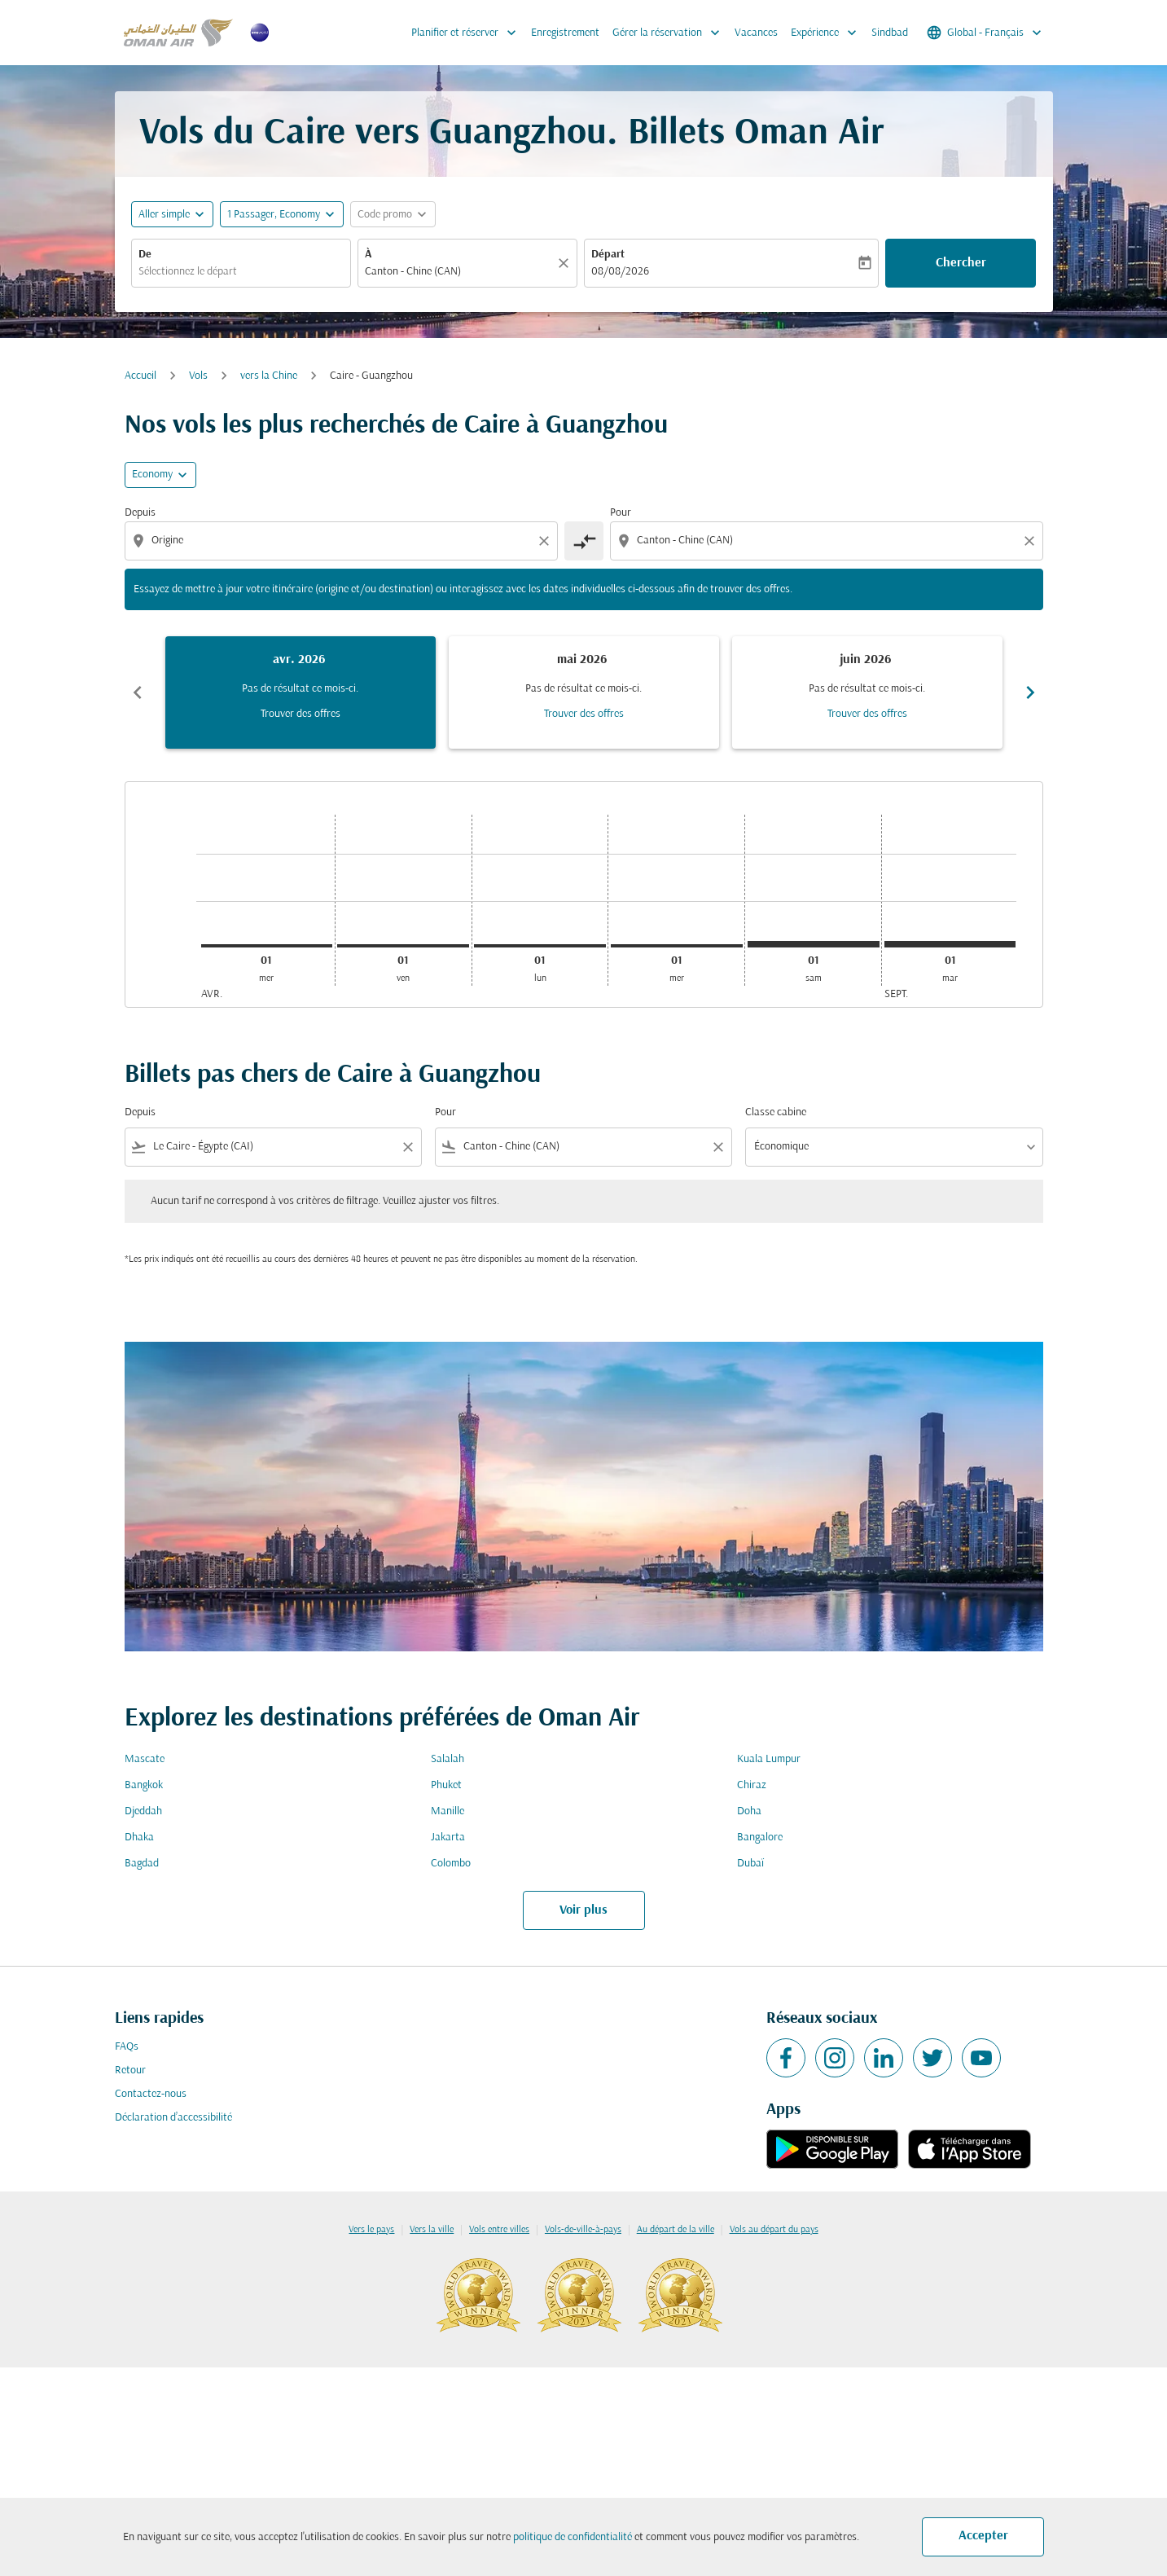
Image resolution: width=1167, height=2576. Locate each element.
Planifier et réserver (467, 32)
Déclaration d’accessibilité (173, 2118)
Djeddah (143, 1811)
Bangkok (144, 1785)
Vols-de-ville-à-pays (583, 2230)
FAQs (126, 2047)
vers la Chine (268, 376)
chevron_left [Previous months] (138, 692)
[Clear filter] (407, 1147)
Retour (130, 2070)
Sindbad (889, 33)
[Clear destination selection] (1031, 541)
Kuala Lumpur (769, 1759)
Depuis (140, 513)
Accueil (140, 376)
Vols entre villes (499, 2230)
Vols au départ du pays (774, 2230)
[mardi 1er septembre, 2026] (950, 944)
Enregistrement (565, 33)
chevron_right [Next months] (1030, 692)
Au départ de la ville (675, 2230)
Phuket (446, 1785)
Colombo (451, 1863)
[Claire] (566, 263)
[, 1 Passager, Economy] (273, 214)
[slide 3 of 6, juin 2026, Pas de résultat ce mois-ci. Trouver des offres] (867, 692)
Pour (620, 513)
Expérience (828, 32)
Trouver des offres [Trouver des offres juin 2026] (867, 714)
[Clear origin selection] (546, 541)
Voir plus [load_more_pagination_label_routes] (583, 1910)
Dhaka (139, 1837)
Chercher (961, 263)
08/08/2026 (620, 272)
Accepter (983, 2536)
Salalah (447, 1759)
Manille (447, 1811)
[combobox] (241, 271)
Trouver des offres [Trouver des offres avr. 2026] (300, 714)
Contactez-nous (150, 2094)
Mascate (145, 1759)
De (144, 254)
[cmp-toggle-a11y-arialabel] (583, 540)
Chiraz (751, 1785)
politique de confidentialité (572, 2537)
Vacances (756, 33)
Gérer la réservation (670, 32)
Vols (198, 376)
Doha (749, 1811)
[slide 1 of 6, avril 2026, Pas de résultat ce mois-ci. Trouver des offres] (300, 692)
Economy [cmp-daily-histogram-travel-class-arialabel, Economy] (152, 474)
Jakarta (448, 1837)
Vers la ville (432, 2230)
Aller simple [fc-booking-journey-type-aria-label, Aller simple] (164, 215)
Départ (608, 254)
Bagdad (142, 1863)
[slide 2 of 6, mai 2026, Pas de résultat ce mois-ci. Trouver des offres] (584, 692)
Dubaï (750, 1863)
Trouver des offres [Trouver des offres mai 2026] (584, 714)
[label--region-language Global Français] (985, 32)
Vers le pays (371, 2230)
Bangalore (760, 1837)
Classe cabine (775, 1112)
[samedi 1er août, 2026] (814, 944)
